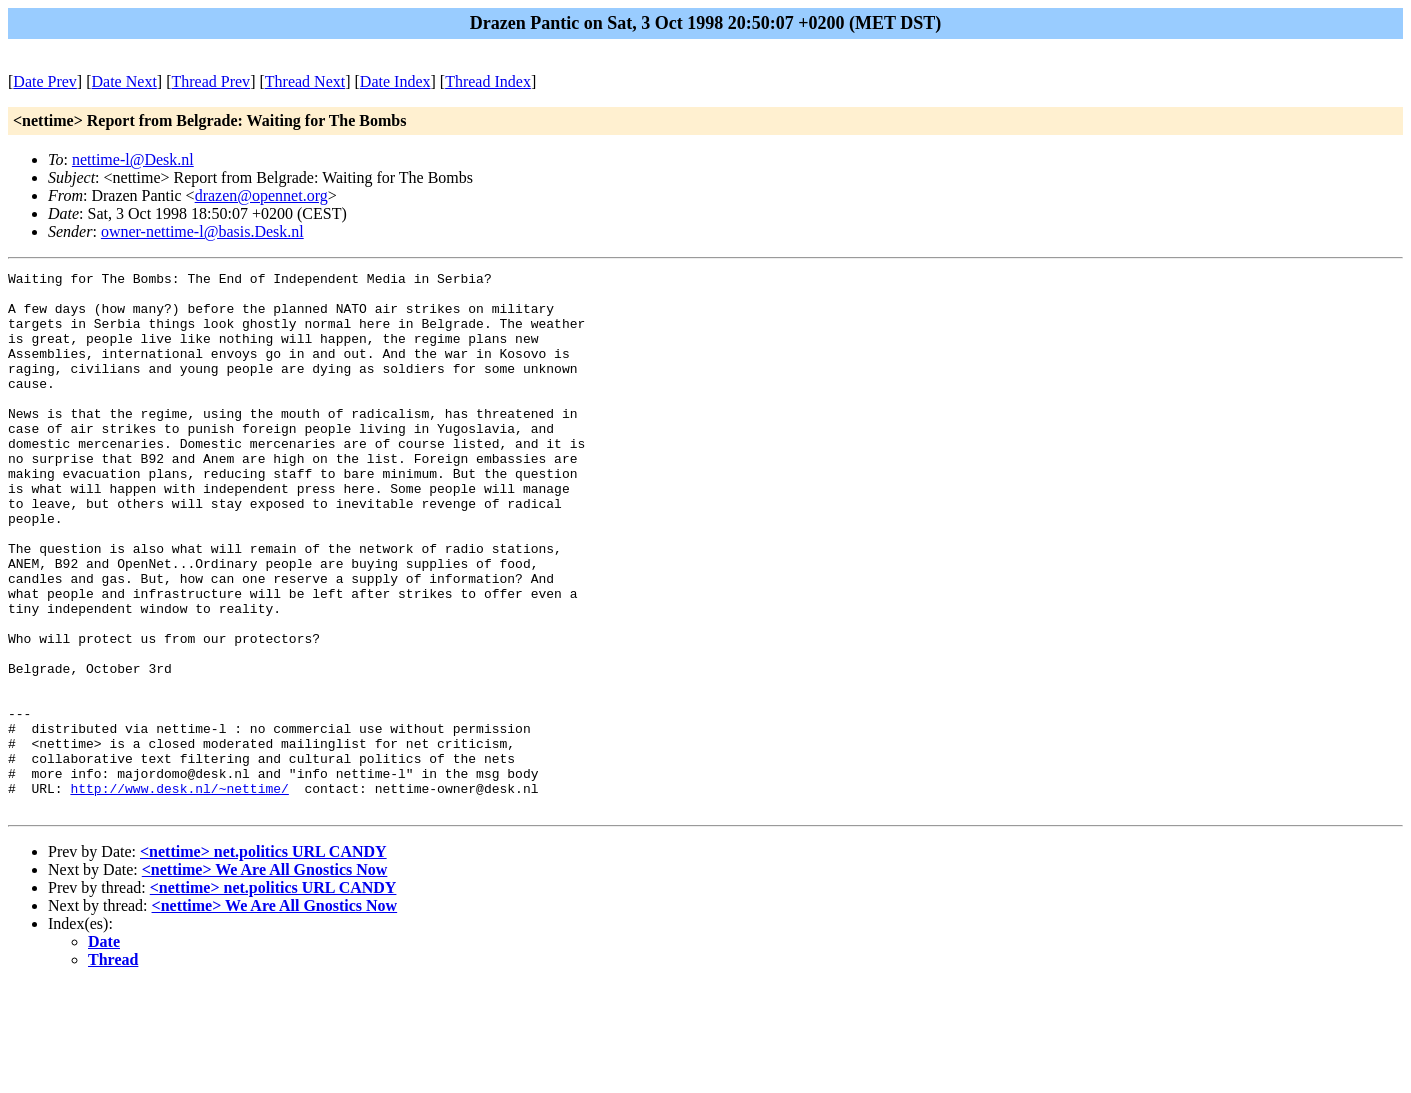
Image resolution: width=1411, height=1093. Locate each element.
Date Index (395, 81)
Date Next (124, 81)
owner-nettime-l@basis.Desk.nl (202, 231)
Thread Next (305, 81)
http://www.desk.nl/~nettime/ (179, 893)
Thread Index (488, 81)
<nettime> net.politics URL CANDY (263, 959)
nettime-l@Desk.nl (133, 159)
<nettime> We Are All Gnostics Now (265, 977)
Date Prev (45, 81)
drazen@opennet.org (261, 195)
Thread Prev (210, 81)
